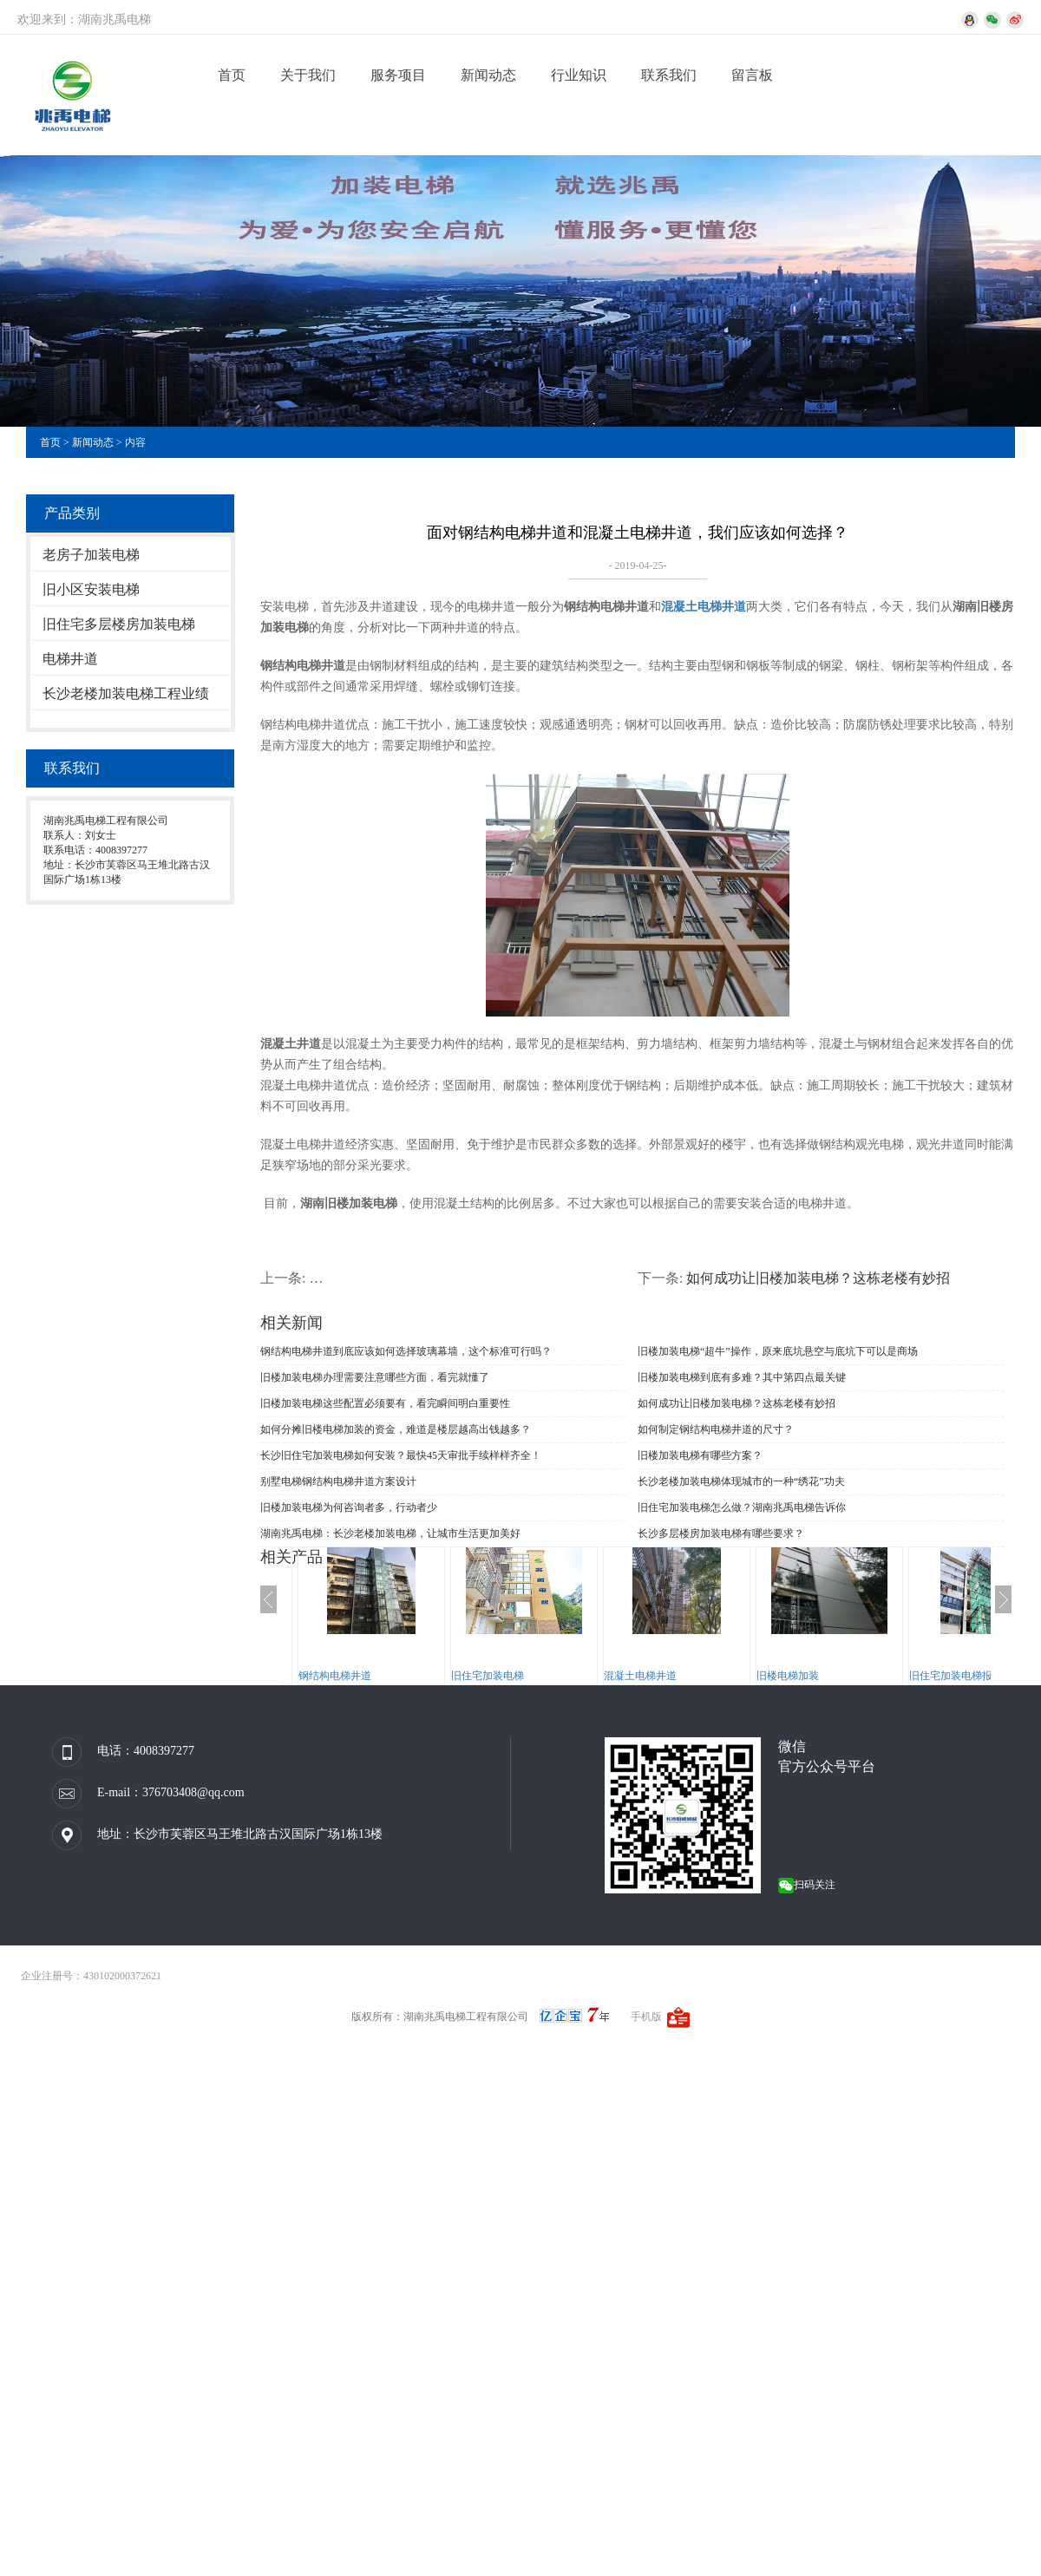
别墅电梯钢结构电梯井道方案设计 (338, 1481)
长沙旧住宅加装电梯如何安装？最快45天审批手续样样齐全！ (400, 1455)
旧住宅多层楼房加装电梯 (119, 624)
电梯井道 (70, 658)
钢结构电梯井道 (334, 1676)
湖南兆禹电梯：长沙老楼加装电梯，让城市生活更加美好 (390, 1533)
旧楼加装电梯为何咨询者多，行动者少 (348, 1507)
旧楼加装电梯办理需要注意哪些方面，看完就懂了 (374, 1377)
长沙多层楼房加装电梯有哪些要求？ (721, 1533)
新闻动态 (488, 75)
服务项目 (398, 75)
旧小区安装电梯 (91, 589)
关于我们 (308, 75)
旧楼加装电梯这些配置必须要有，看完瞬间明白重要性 (385, 1403)
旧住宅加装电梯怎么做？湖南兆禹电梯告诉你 (742, 1507)
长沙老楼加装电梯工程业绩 (126, 693)
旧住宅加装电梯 (487, 1676)
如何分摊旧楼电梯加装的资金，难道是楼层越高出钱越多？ (395, 1429)
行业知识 (578, 75)
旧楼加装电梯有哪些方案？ (700, 1455)
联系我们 (669, 75)
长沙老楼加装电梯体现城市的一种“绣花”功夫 (741, 1481)
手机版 (646, 2016)
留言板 (752, 75)
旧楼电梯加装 (787, 1676)
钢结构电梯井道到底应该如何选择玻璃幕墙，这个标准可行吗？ (406, 1351)
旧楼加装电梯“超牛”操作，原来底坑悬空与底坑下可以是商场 (778, 1351)
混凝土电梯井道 (640, 1676)
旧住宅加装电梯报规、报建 (971, 1676)
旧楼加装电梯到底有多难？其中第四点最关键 (742, 1377)
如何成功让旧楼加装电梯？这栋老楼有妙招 (818, 1278)
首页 (232, 75)
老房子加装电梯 (91, 554)
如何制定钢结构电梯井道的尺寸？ (716, 1429)
